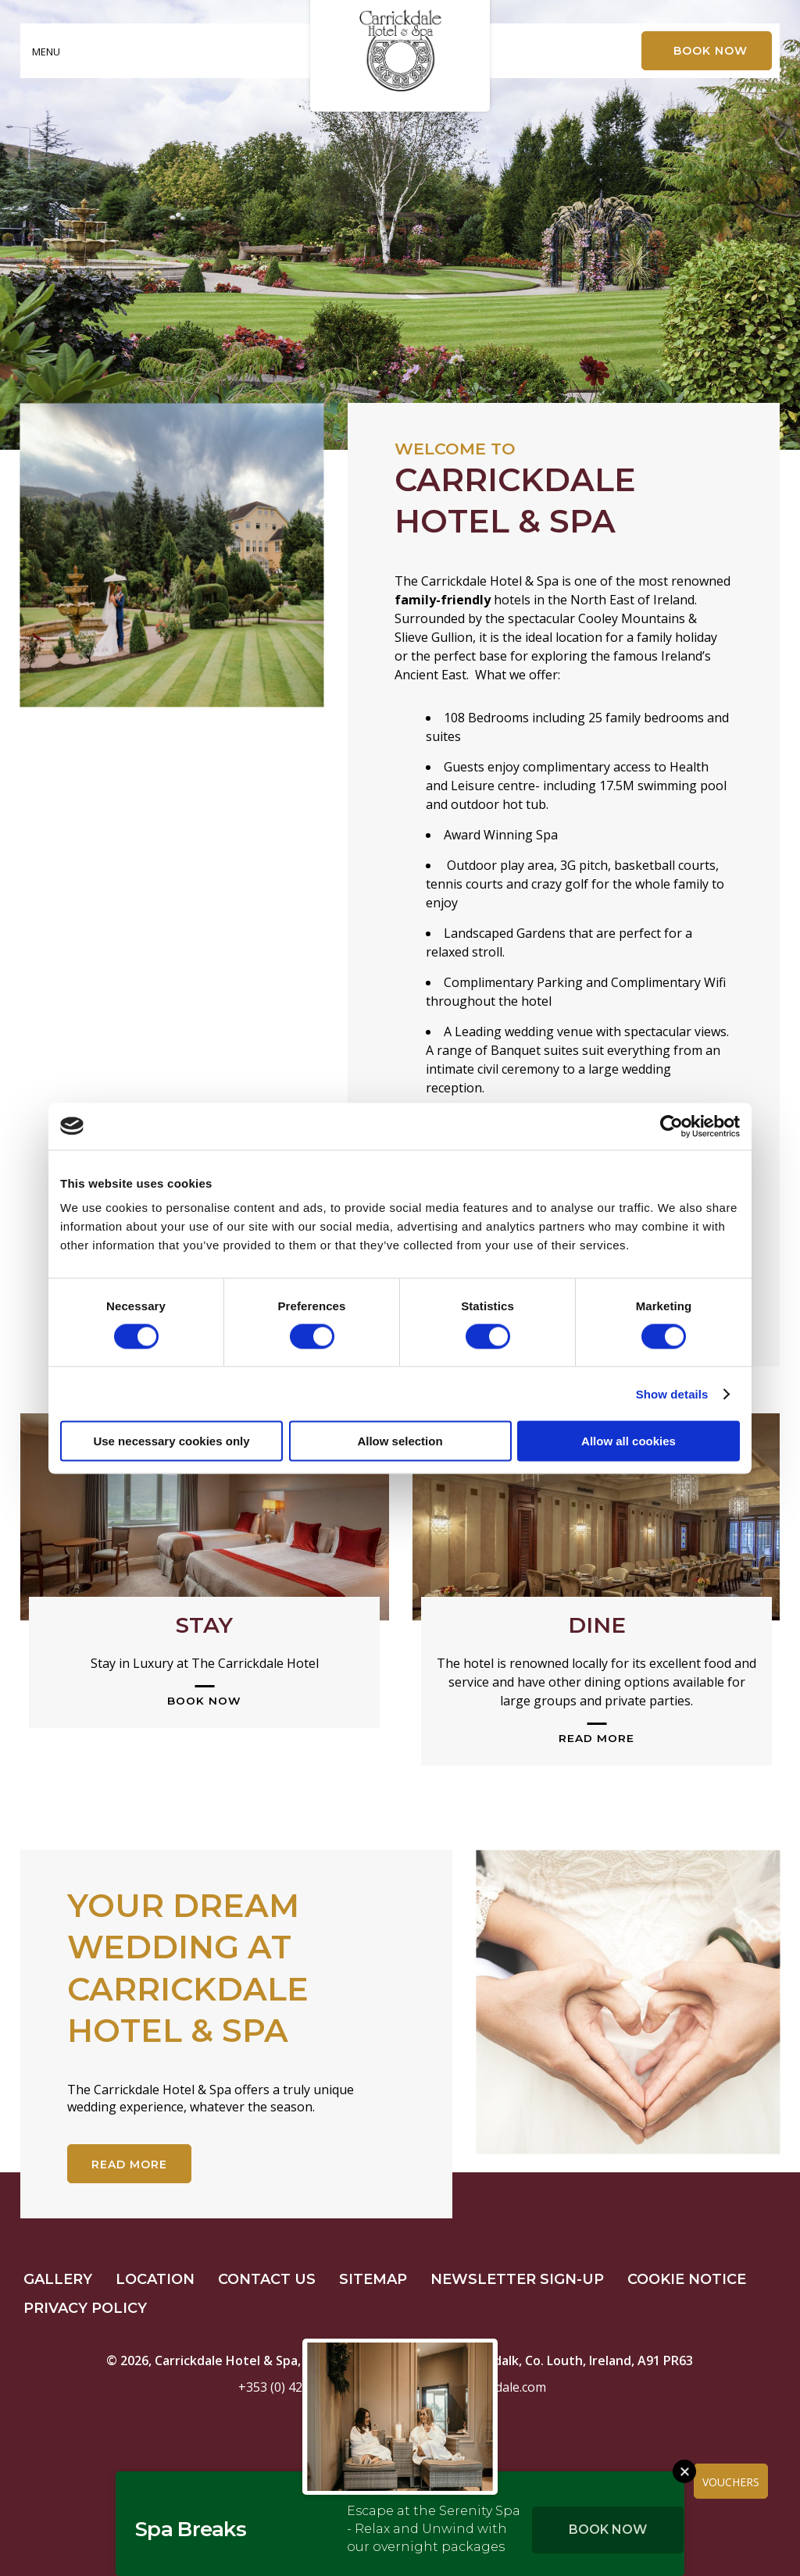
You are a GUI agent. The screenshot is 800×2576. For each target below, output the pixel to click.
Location (155, 2279)
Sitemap (373, 2279)
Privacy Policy (85, 2308)
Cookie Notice (686, 2279)
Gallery (57, 2279)
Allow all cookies (628, 1441)
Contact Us (267, 2279)
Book (710, 50)
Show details (672, 1393)
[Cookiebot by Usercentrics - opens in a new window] (671, 1126)
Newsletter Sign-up (517, 2279)
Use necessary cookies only (171, 1441)
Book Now (608, 2529)
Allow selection (399, 1441)
